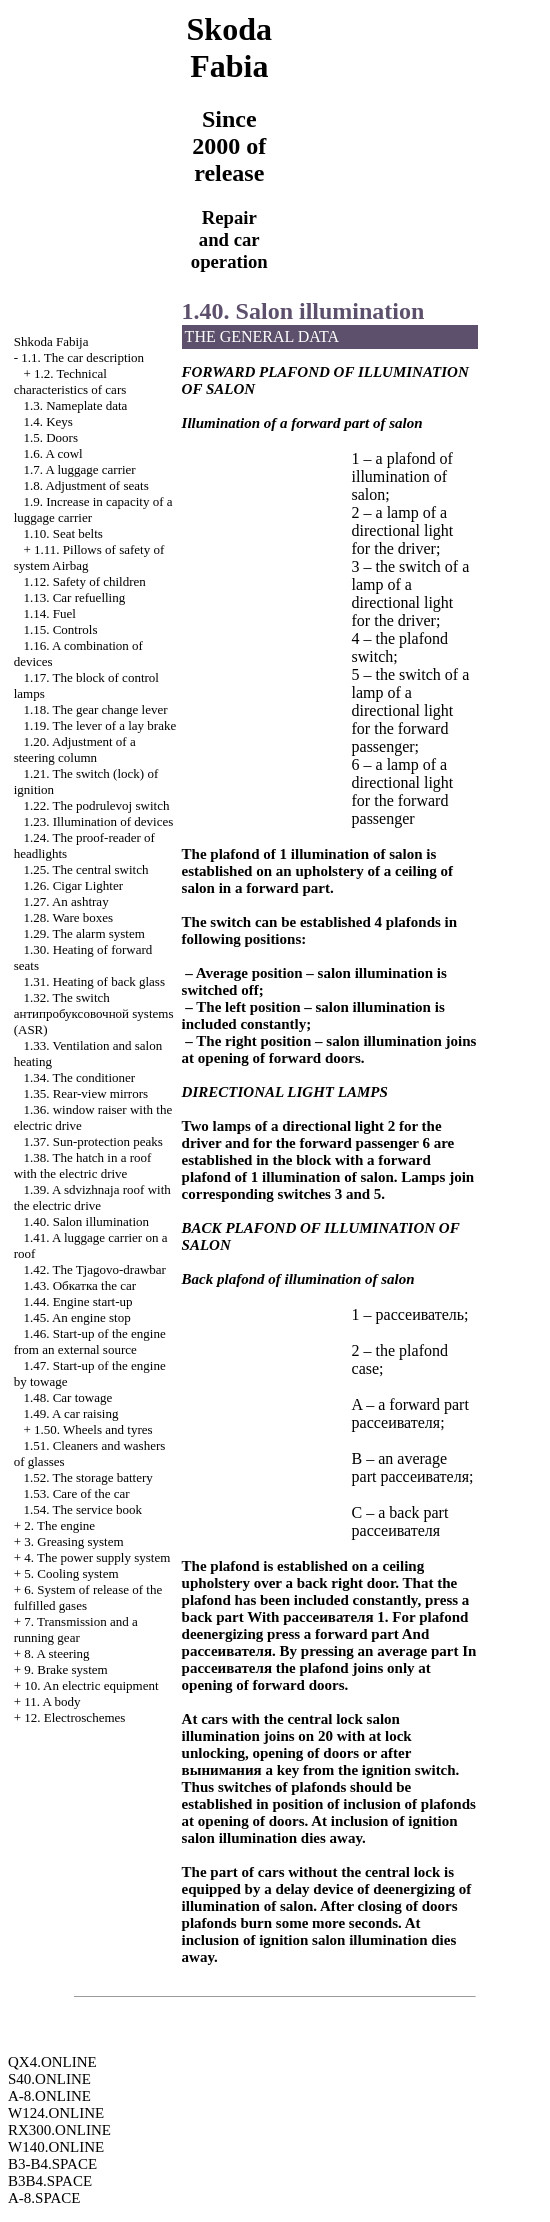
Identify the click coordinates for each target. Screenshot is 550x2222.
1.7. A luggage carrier (79, 469)
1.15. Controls (60, 629)
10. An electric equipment (91, 1685)
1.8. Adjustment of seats (85, 485)
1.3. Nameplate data (75, 405)
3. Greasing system (73, 1541)
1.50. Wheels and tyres (93, 1429)
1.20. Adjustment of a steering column (75, 749)
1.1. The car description (82, 357)
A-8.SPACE (44, 2198)
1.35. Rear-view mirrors (85, 1093)
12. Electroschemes (74, 1717)
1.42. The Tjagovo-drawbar (94, 1269)
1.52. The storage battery (87, 1477)
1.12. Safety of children (84, 581)
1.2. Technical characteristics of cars (70, 381)
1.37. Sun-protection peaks (92, 1141)
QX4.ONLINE (52, 2062)
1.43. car (79, 1285)
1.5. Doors (50, 437)
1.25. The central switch (85, 869)
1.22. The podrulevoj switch (96, 805)
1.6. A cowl (52, 453)
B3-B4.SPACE (52, 2164)
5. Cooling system (71, 1573)
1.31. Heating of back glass (94, 981)
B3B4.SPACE (50, 2181)
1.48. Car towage (67, 1397)
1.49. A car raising (70, 1413)
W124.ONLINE (56, 2113)
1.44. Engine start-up (77, 1301)
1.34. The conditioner (79, 1077)
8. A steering (56, 1653)
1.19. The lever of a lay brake (99, 725)
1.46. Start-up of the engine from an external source (90, 1341)
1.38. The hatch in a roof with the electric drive (83, 1165)
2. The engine (59, 1525)
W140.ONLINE (56, 2147)
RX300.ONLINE (59, 2130)
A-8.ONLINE (49, 2096)
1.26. (73, 885)
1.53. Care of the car (76, 1493)
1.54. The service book (82, 1509)
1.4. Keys (47, 421)
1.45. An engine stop (76, 1317)
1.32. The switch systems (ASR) (94, 1013)
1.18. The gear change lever (95, 709)
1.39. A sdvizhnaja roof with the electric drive (92, 1197)
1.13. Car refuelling (74, 597)
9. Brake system (65, 1669)
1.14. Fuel (49, 613)
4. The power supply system (97, 1557)
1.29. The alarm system (83, 933)
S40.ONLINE (49, 2079)
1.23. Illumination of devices (98, 821)
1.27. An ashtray (65, 901)
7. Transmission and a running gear (76, 1629)
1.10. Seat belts (62, 533)
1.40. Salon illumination (86, 1221)
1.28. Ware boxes (68, 917)
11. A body (52, 1701)
